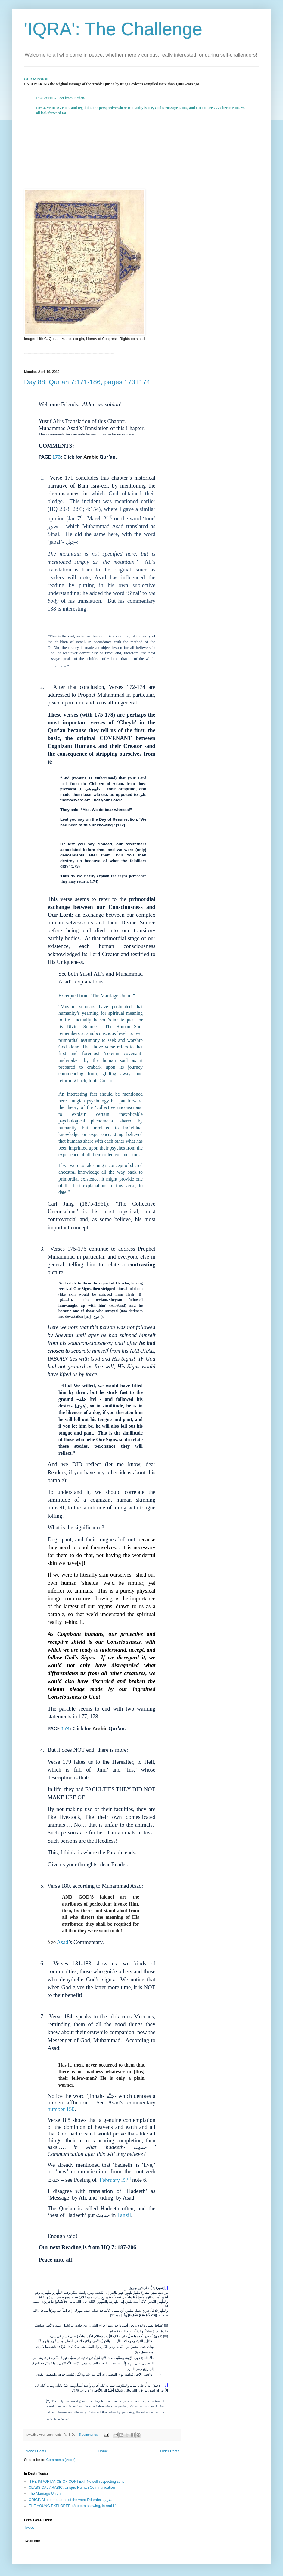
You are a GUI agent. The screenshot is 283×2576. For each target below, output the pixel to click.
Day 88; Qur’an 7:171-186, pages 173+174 (87, 382)
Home (103, 2451)
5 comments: (89, 2434)
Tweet (29, 2527)
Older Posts (169, 2451)
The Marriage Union (45, 2493)
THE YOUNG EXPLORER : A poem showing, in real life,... (75, 2506)
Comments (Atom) (60, 2460)
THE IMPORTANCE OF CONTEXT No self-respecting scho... (78, 2481)
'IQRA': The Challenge (113, 29)
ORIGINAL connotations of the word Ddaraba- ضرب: (71, 2500)
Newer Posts (36, 2451)
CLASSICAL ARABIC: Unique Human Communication (72, 2487)
